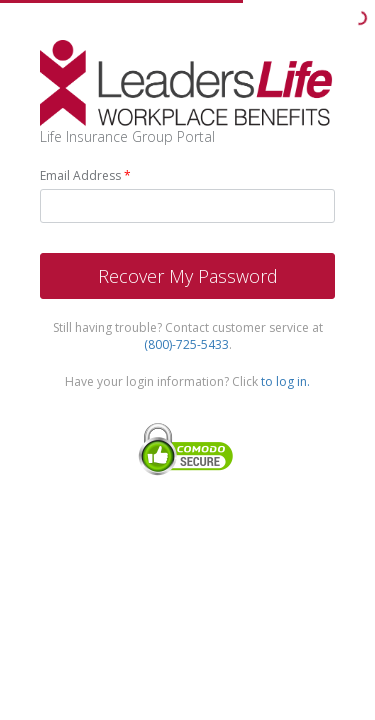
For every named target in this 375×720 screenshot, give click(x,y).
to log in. (285, 381)
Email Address (80, 175)
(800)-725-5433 (186, 344)
